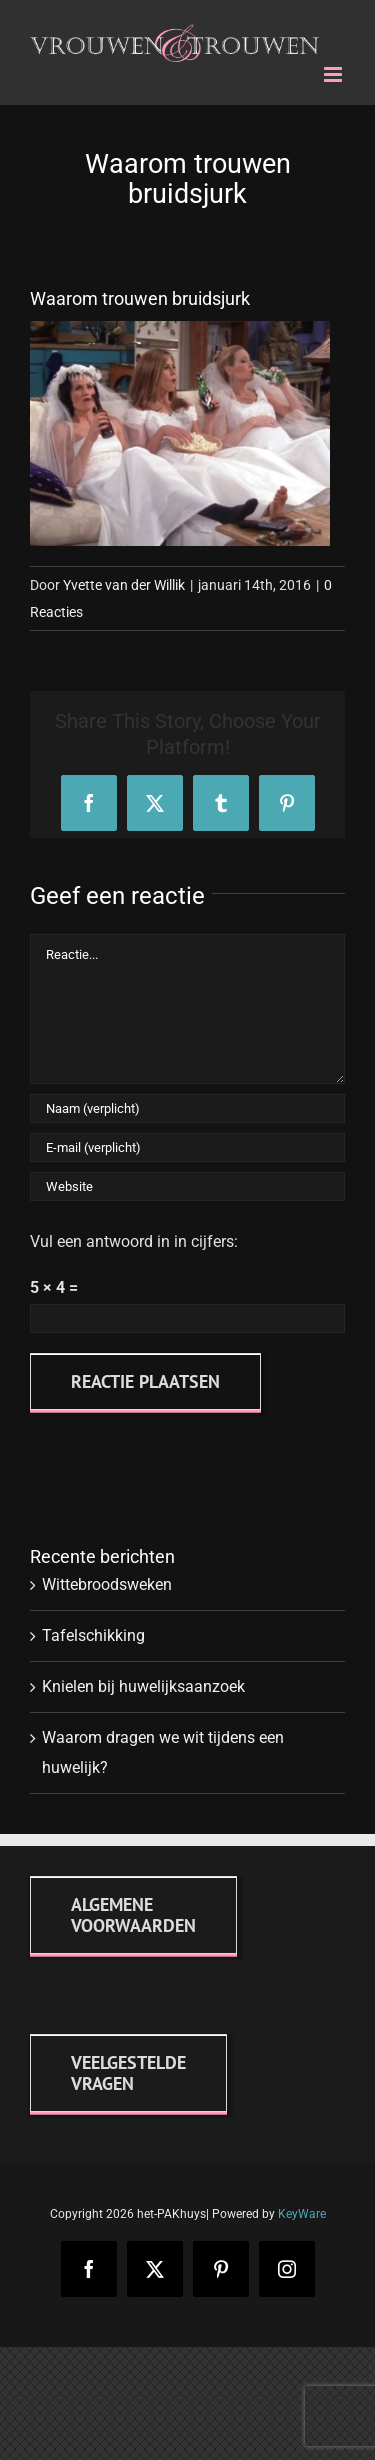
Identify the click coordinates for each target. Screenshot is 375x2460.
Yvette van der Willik (124, 585)
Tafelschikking (93, 1635)
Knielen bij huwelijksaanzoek (143, 1686)
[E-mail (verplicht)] (187, 1147)
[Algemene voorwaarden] (133, 1915)
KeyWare (302, 2214)
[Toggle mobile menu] (334, 74)
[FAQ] (128, 2073)
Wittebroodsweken (107, 1584)
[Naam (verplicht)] (187, 1108)
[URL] (187, 1186)
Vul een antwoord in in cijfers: (134, 1241)
